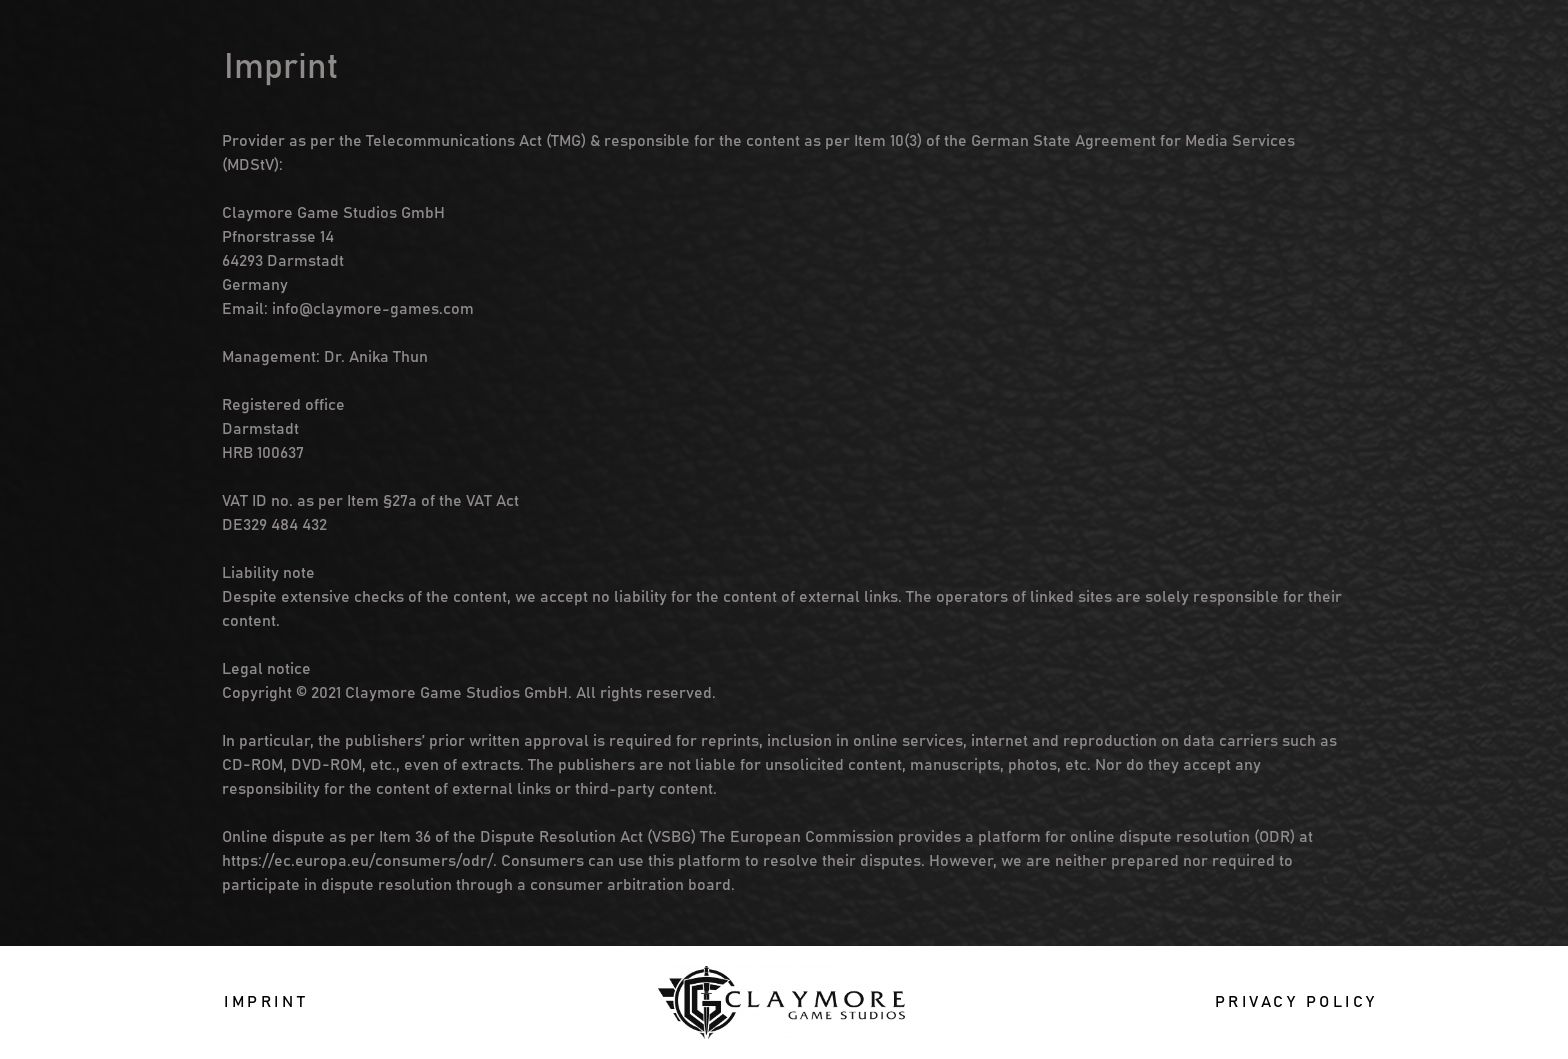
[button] (266, 1002)
